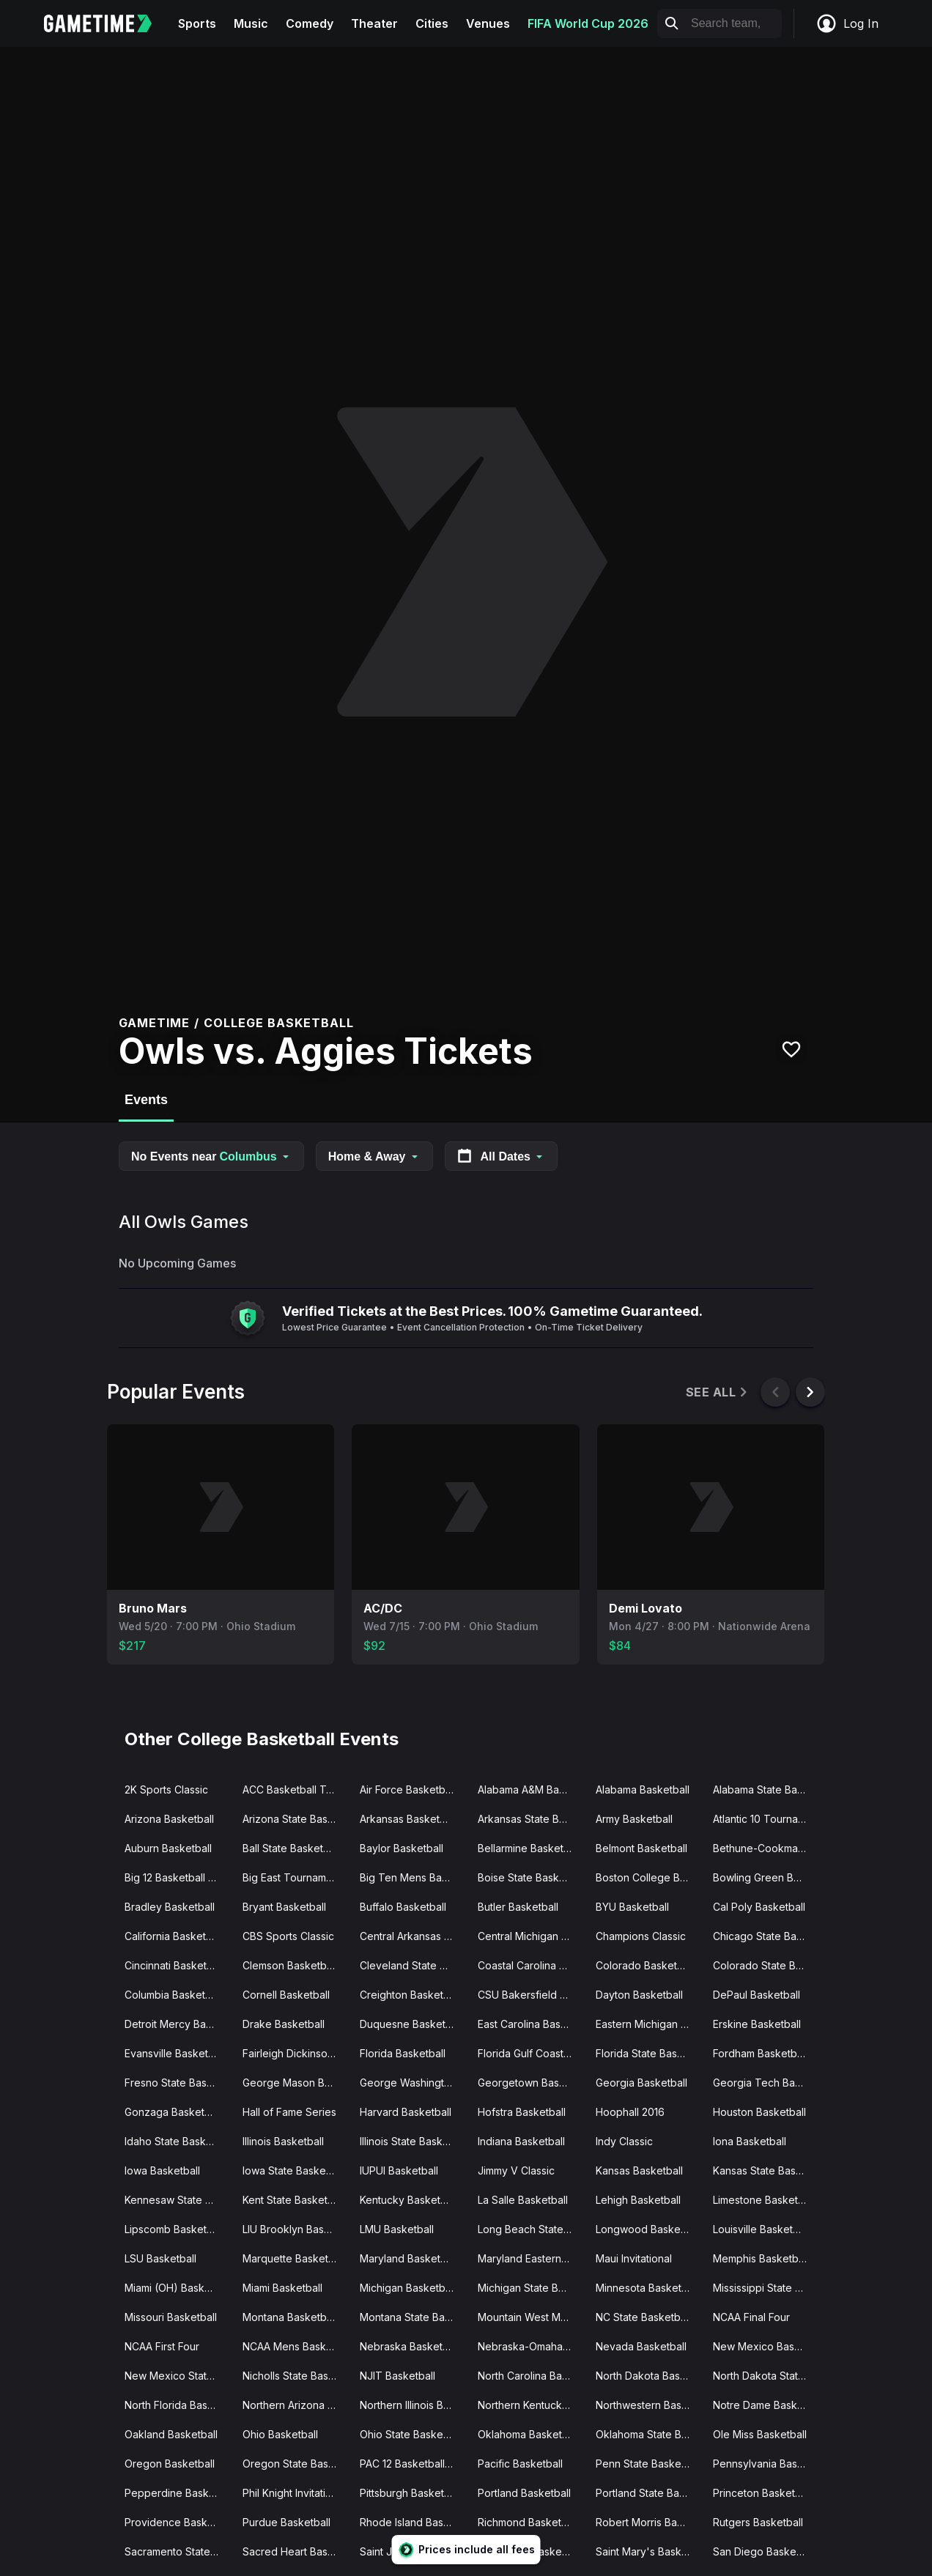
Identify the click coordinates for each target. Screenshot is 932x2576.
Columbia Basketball (173, 1994)
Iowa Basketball (162, 2170)
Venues (488, 23)
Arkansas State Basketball (531, 1819)
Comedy (309, 23)
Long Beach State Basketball (531, 2229)
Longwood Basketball (648, 2229)
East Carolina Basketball (531, 2024)
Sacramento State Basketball (178, 2551)
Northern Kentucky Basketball (531, 2405)
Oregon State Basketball (296, 2463)
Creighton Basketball (410, 1994)
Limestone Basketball (764, 2200)
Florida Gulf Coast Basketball (531, 2053)
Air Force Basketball (408, 1789)
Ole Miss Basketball (760, 2434)
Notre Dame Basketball (766, 2405)
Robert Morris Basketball (649, 2522)
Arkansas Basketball (408, 1819)
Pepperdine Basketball (178, 2493)
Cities (431, 23)
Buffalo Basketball (403, 1906)
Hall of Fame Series (289, 2112)
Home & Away (374, 1156)
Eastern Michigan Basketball (649, 2024)
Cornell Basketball (286, 1994)
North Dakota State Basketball (766, 2375)
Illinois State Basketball (413, 2141)
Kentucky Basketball (408, 2200)
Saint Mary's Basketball (649, 2551)
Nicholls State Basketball (296, 2375)
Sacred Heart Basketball (296, 2551)
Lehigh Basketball (638, 2200)
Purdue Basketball (286, 2522)
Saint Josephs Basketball (413, 2551)
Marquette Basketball (294, 2258)
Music (251, 23)
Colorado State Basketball (766, 1965)
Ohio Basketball (280, 2434)
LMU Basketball (397, 2229)
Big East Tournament (292, 1877)
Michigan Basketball (408, 2287)
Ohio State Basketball (411, 2434)
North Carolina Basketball (531, 2375)
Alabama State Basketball (766, 1789)
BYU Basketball (632, 1906)
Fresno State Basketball (178, 2082)
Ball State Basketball (291, 1848)
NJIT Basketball (397, 2375)
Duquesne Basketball (411, 2024)
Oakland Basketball (171, 2434)
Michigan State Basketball (531, 2287)
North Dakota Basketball (649, 2375)
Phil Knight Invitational (294, 2493)
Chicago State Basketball (766, 1936)
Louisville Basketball (761, 2229)
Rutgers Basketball (758, 2522)
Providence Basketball (178, 2522)
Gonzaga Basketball (173, 2112)
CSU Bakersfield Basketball (531, 1994)
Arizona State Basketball (296, 1819)
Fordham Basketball (760, 2053)
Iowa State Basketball (294, 2170)
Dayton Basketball (639, 1994)
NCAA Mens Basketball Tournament (296, 2346)
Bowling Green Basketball (766, 1877)
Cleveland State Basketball (413, 1965)
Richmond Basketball (528, 2522)
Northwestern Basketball (649, 2405)
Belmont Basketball (641, 1848)
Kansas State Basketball (766, 2170)
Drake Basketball (284, 2024)
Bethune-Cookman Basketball (766, 1848)
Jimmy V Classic (516, 2170)
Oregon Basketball (170, 2463)
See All (718, 1392)
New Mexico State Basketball (178, 2375)
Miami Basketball (282, 2287)
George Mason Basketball (296, 2082)
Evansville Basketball (175, 2053)
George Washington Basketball (413, 2082)
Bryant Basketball (284, 1906)
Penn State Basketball (648, 2463)
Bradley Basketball (170, 1906)
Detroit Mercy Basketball (178, 2024)
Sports (197, 23)
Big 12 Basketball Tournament (178, 1877)
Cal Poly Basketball (759, 1906)
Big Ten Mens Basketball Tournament (413, 1877)
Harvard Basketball (405, 2112)
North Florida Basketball (178, 2405)
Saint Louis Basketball (530, 2551)
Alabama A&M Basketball (531, 1789)
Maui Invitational (634, 2258)
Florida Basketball (402, 2053)
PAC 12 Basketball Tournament (413, 2463)
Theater (374, 23)
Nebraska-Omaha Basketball (531, 2346)
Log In (847, 23)
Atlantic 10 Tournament (766, 1819)
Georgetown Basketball (531, 2082)
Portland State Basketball (649, 2493)
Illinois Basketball (283, 2141)
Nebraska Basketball (409, 2346)
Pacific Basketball (520, 2463)
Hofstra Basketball (522, 2112)
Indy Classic (624, 2141)
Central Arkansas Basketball (413, 1936)
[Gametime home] (106, 23)
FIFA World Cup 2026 (588, 23)
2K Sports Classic (166, 1789)
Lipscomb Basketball (174, 2229)
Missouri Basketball (171, 2317)
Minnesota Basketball (647, 2287)
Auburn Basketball (168, 1848)
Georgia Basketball (641, 2082)
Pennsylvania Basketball (766, 2463)
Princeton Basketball (762, 2493)
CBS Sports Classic (288, 1936)
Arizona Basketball (169, 1819)
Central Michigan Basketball (531, 1936)
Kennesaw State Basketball (178, 2200)
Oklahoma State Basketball (649, 2434)
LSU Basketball (160, 2258)
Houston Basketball (759, 2112)
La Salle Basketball (523, 2200)
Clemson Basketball (290, 1965)
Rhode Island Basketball (413, 2522)
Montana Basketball (290, 2317)
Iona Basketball (749, 2141)
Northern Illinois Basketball (413, 2405)
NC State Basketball (643, 2317)
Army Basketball (634, 1819)
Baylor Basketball (401, 1848)
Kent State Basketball (293, 2200)
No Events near (211, 1156)
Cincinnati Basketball (174, 1965)
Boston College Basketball (649, 1877)
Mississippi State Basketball (766, 2287)
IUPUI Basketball (399, 2170)
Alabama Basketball (642, 1789)
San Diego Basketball (764, 2551)
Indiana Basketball (521, 2141)
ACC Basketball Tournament (296, 1789)
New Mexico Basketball (766, 2346)
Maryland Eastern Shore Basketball (531, 2258)
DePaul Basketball (756, 1994)
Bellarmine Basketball (529, 1848)
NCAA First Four (162, 2346)
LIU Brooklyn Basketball (296, 2229)
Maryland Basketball (408, 2258)
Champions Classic (641, 1936)
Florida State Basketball (649, 2053)
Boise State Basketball (531, 1877)
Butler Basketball (518, 1906)
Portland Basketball (524, 2493)
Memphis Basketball (761, 2258)
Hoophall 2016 (630, 2112)
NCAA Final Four (751, 2317)
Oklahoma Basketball (528, 2434)
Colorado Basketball (645, 1965)
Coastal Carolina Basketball (531, 1965)
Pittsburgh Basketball (410, 2493)
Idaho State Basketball (178, 2141)
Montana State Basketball (413, 2317)
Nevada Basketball (641, 2346)
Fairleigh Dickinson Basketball (296, 2053)
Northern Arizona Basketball (296, 2405)
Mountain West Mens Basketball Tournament (531, 2317)
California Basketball (174, 1936)
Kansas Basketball (639, 2170)
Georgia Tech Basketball (766, 2082)
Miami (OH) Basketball (178, 2287)
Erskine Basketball (757, 2024)
